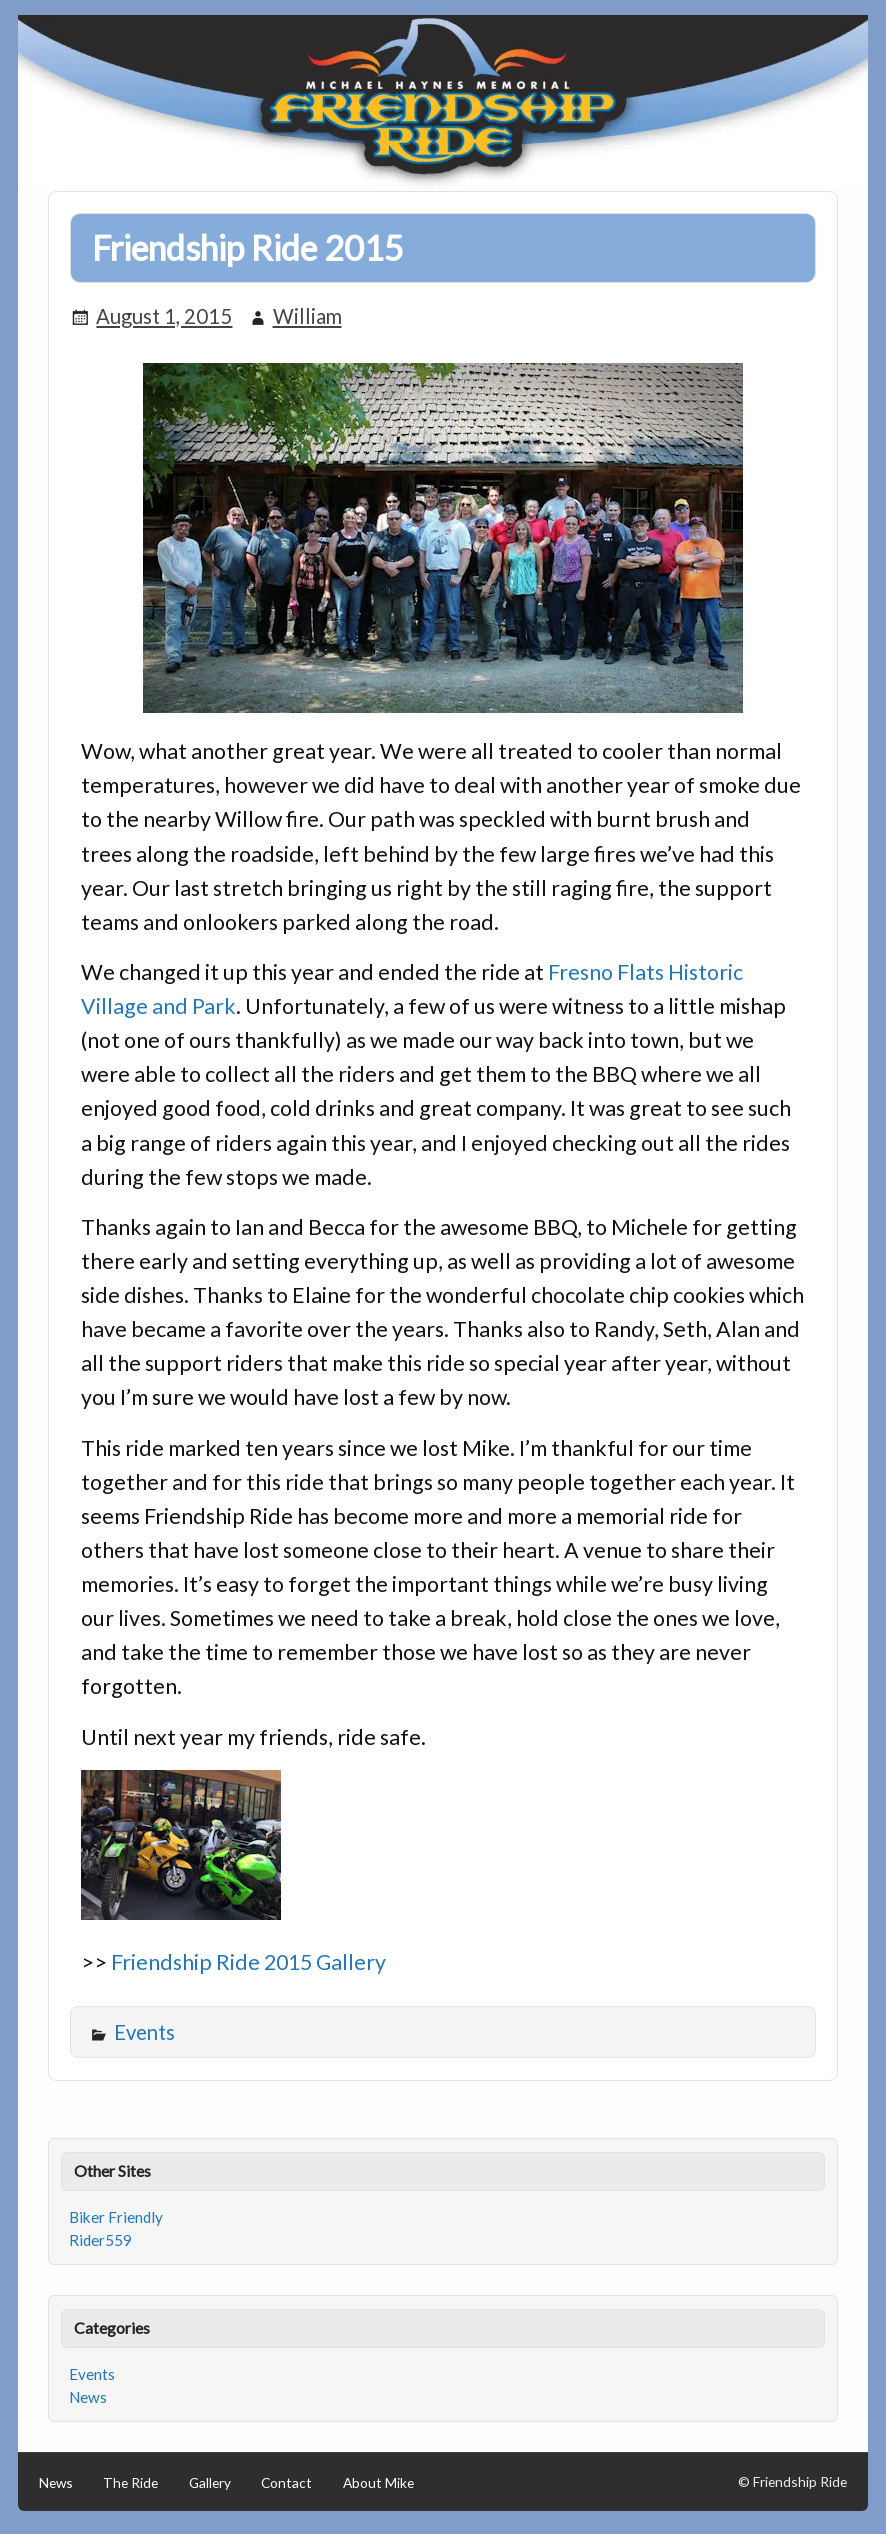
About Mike (378, 2483)
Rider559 (100, 2240)
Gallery (210, 2483)
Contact (286, 2483)
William (307, 316)
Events (144, 2032)
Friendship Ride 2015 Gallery (248, 1962)
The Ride (130, 2483)
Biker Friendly (116, 2217)
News (88, 2397)
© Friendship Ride (792, 2481)
